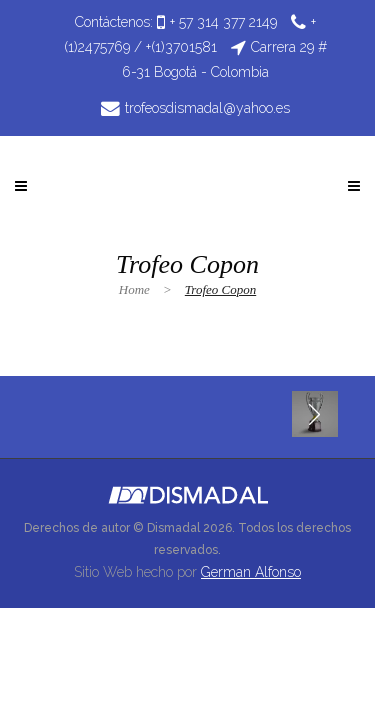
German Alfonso (251, 572)
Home (134, 289)
